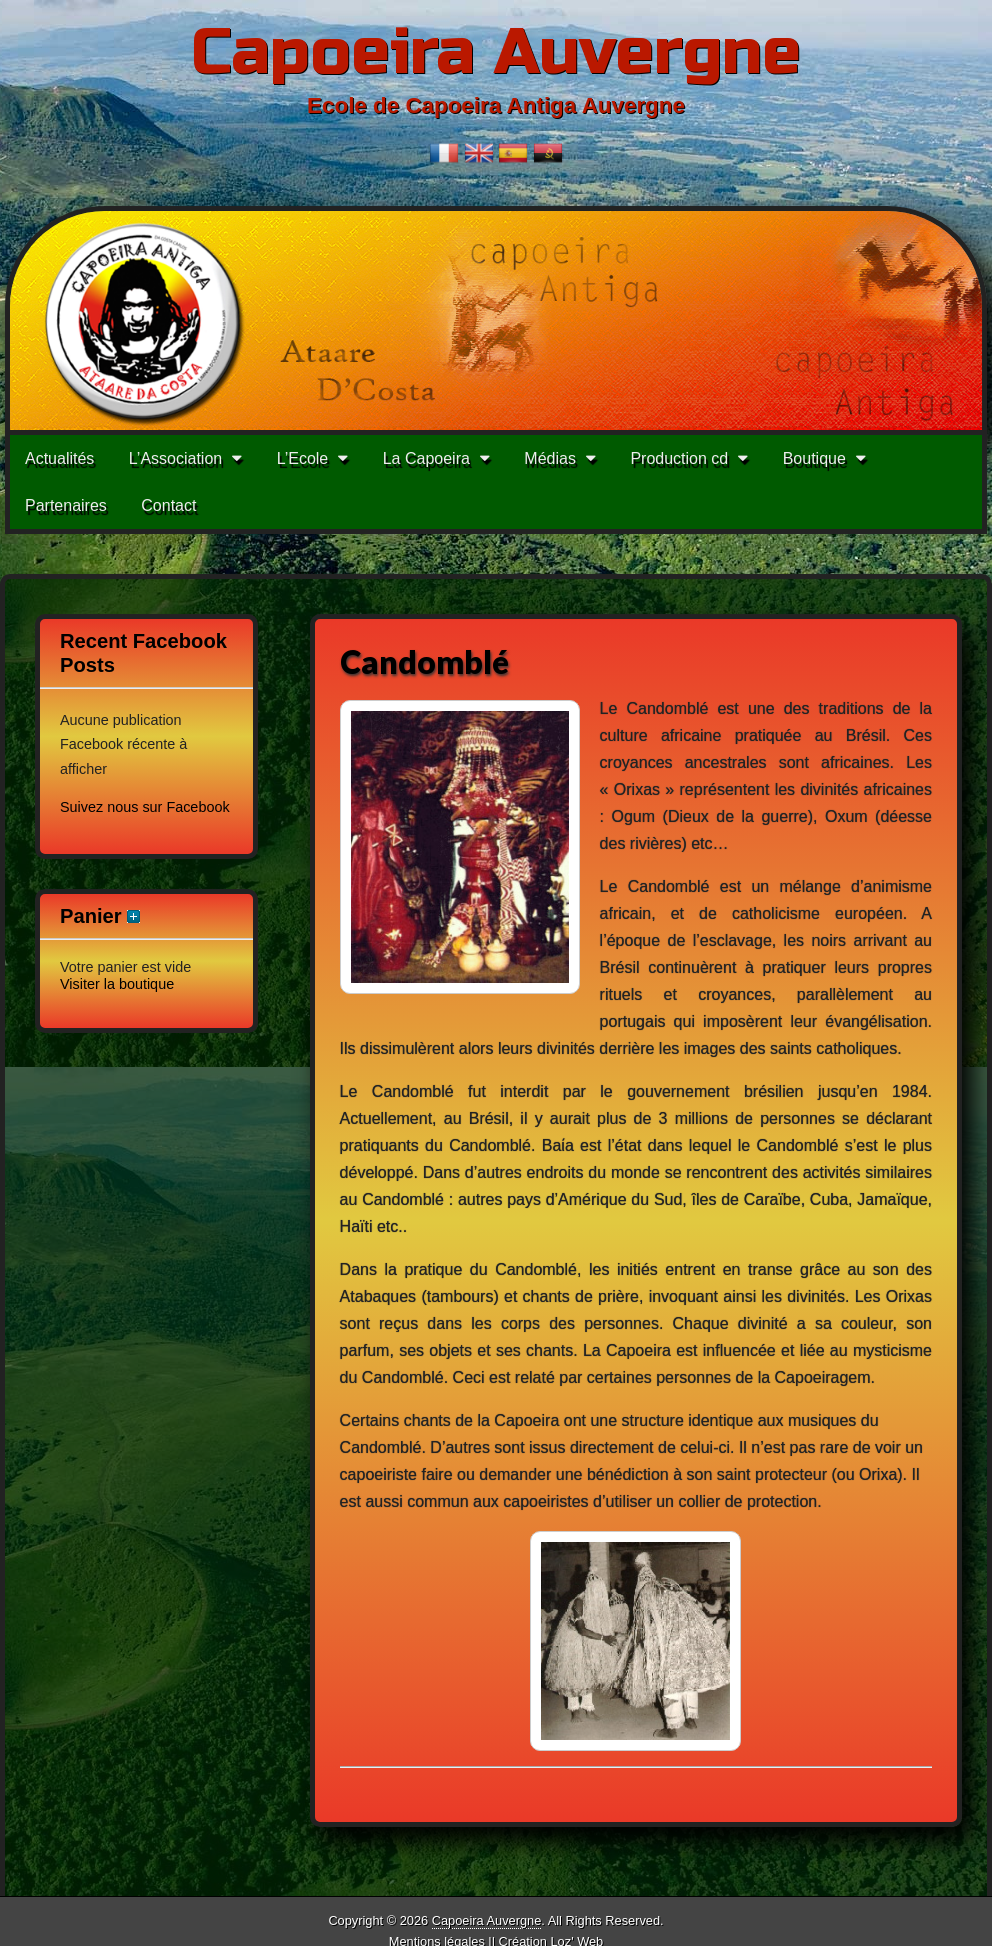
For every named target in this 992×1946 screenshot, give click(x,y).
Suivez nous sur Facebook (145, 807)
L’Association (175, 458)
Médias (550, 458)
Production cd (679, 458)
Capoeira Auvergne (496, 52)
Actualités (59, 458)
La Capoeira (426, 458)
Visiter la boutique (117, 984)
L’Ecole (303, 458)
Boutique (814, 458)
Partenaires (66, 505)
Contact (168, 505)
